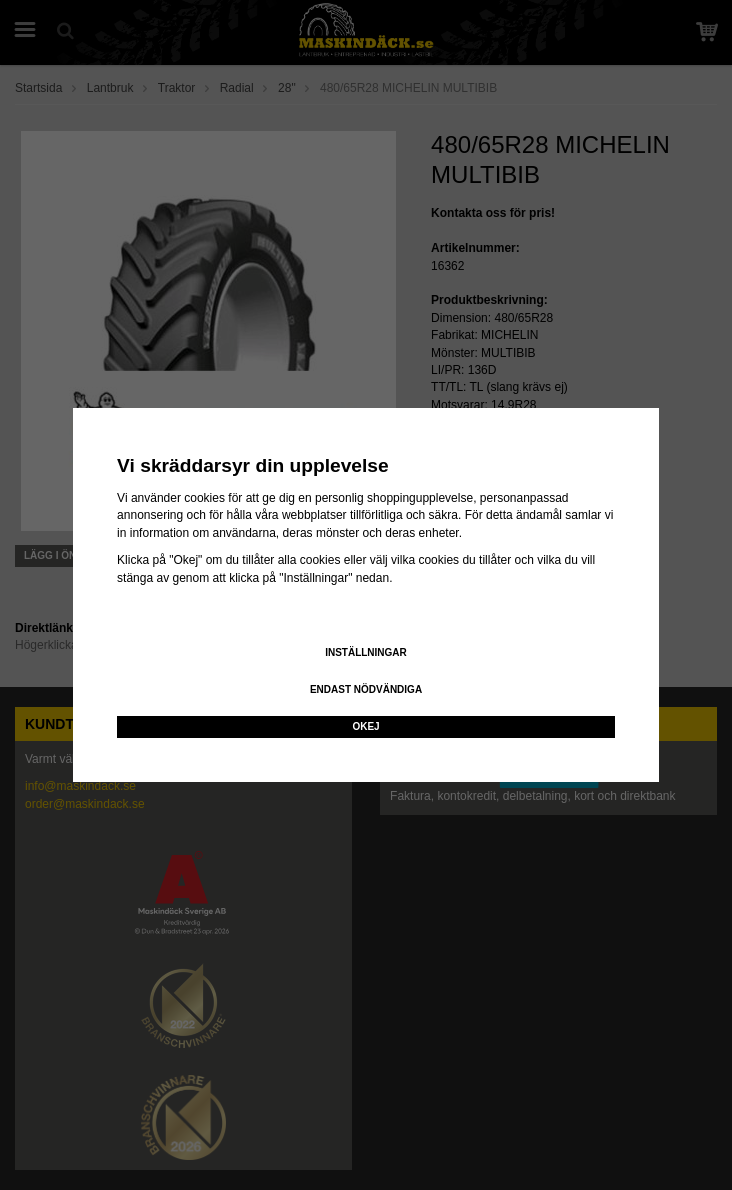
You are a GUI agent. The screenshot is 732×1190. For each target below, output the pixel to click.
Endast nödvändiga (366, 689)
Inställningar (366, 652)
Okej (365, 726)
